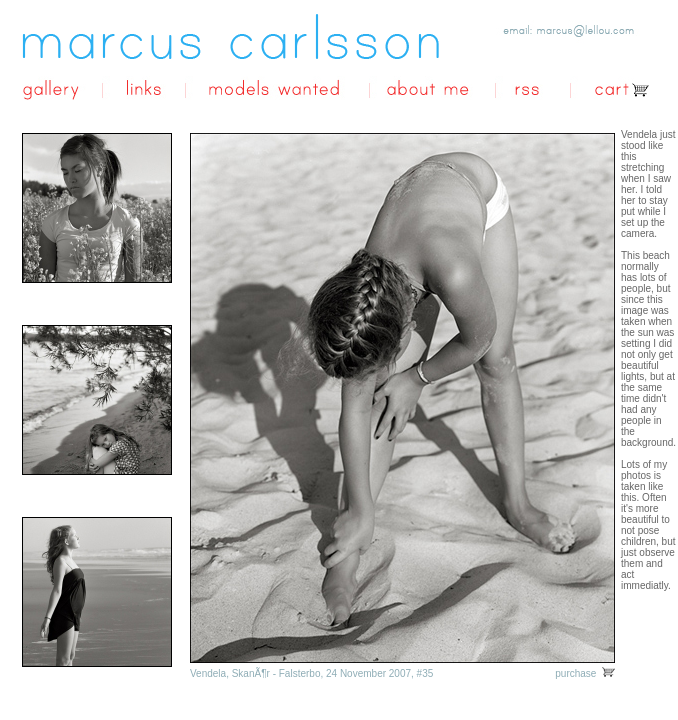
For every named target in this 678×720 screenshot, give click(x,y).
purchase (585, 673)
